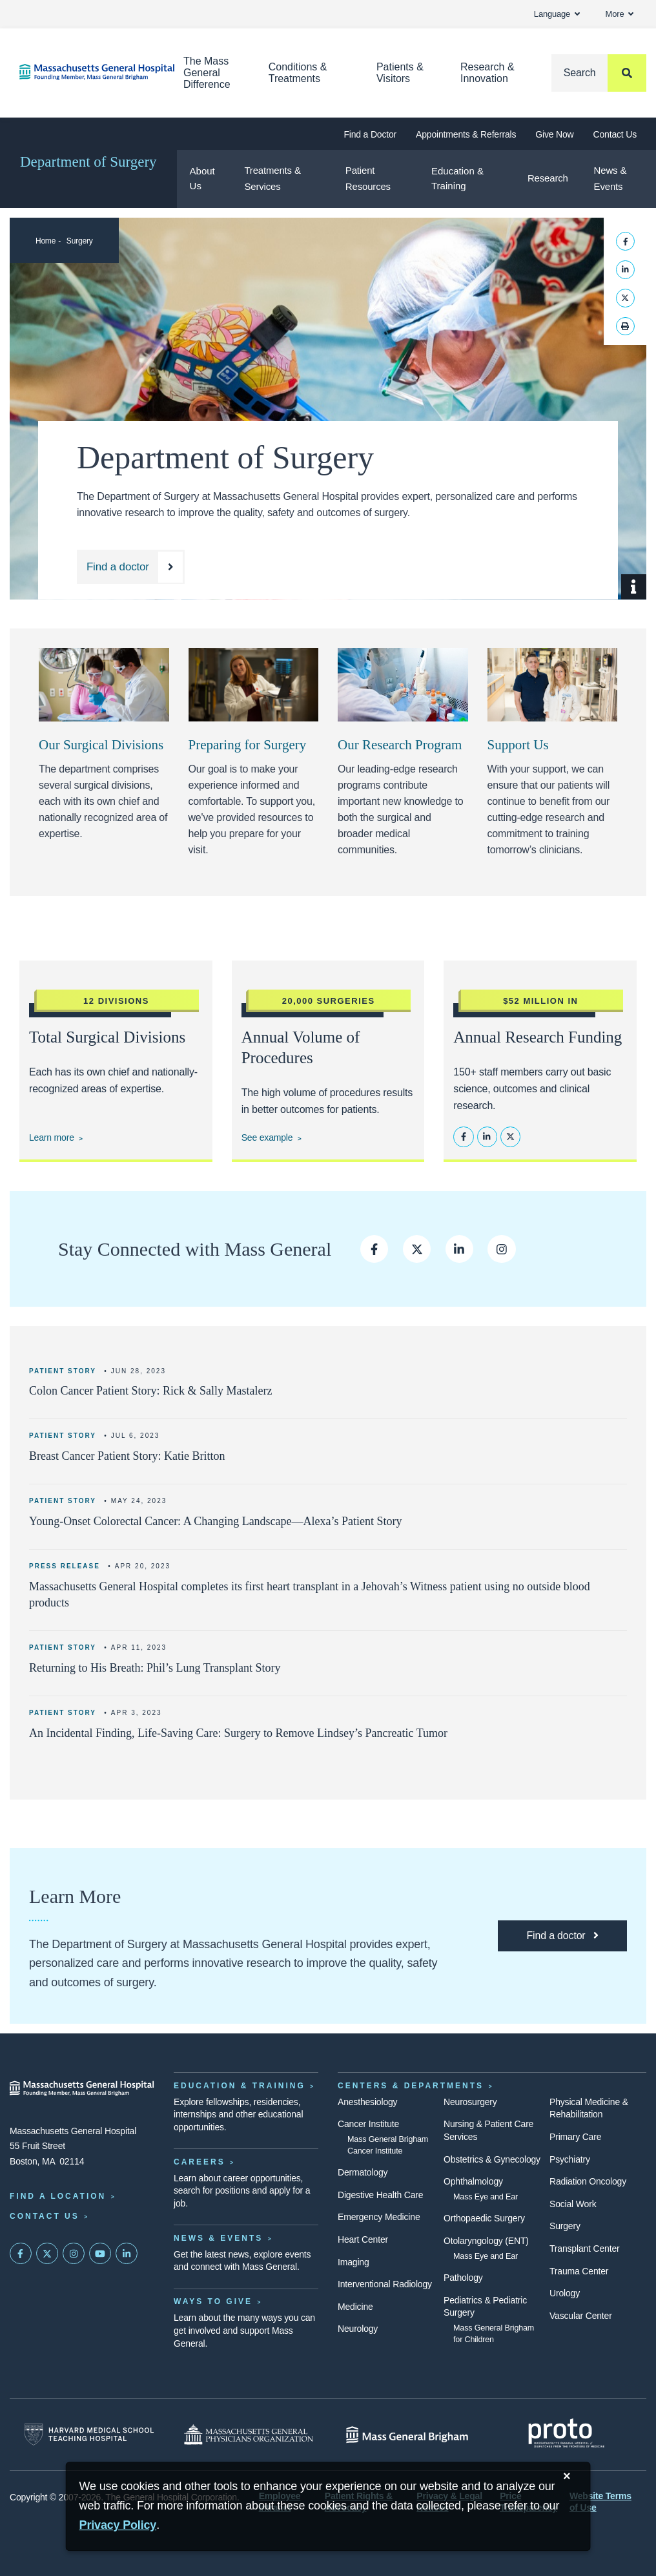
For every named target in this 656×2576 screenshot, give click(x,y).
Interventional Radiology (385, 2284)
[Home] (82, 72)
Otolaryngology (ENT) (486, 2241)
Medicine (355, 2306)
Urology (564, 2293)
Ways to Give (213, 2301)
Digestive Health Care (380, 2195)
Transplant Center (584, 2248)
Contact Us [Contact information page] (44, 2216)
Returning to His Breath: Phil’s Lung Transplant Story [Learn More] (155, 1667)
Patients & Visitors (400, 72)
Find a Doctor (369, 134)
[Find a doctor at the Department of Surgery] (131, 567)
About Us (202, 178)
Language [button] (557, 14)
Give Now (554, 134)
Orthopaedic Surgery (484, 2218)
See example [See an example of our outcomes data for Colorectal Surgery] (267, 1137)
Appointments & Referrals (466, 134)
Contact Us (615, 134)
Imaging (353, 2262)
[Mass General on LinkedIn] (127, 2254)
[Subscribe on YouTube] (100, 2254)
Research (548, 177)
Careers (199, 2161)
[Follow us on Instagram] (501, 1249)
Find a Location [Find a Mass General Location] (58, 2196)
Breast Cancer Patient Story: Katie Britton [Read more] (127, 1455)
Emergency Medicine (379, 2217)
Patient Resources (368, 178)
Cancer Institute (368, 2124)
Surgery (80, 240)
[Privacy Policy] (118, 2525)
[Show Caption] (633, 586)
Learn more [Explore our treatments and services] (51, 1137)
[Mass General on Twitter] (47, 2254)
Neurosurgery (470, 2102)
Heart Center (363, 2239)
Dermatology (362, 2172)
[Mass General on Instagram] (74, 2254)
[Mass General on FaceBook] (21, 2254)
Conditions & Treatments (298, 72)
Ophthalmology (473, 2181)
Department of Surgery (88, 162)
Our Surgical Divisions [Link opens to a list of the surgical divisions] (101, 745)
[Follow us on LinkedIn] (459, 1249)
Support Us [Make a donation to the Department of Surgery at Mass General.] (518, 745)
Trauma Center (578, 2271)
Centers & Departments (411, 2085)
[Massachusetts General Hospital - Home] (82, 2088)
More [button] (619, 14)
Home (46, 240)
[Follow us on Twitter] (417, 1249)
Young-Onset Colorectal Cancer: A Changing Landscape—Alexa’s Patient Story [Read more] (215, 1521)
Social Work (572, 2204)
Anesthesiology (367, 2102)
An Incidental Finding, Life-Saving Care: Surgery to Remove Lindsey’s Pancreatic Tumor (238, 1733)
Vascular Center (580, 2316)
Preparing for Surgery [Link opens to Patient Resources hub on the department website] (248, 745)
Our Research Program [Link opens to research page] (400, 745)
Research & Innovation (487, 72)
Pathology (463, 2277)
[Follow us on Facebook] (374, 1249)
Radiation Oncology (587, 2181)
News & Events (610, 178)
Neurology (358, 2328)
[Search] (598, 73)
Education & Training (457, 178)
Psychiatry (569, 2159)
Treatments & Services (272, 178)
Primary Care (575, 2137)
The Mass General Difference (207, 73)
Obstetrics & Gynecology (492, 2159)
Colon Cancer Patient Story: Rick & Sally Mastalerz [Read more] (150, 1390)
